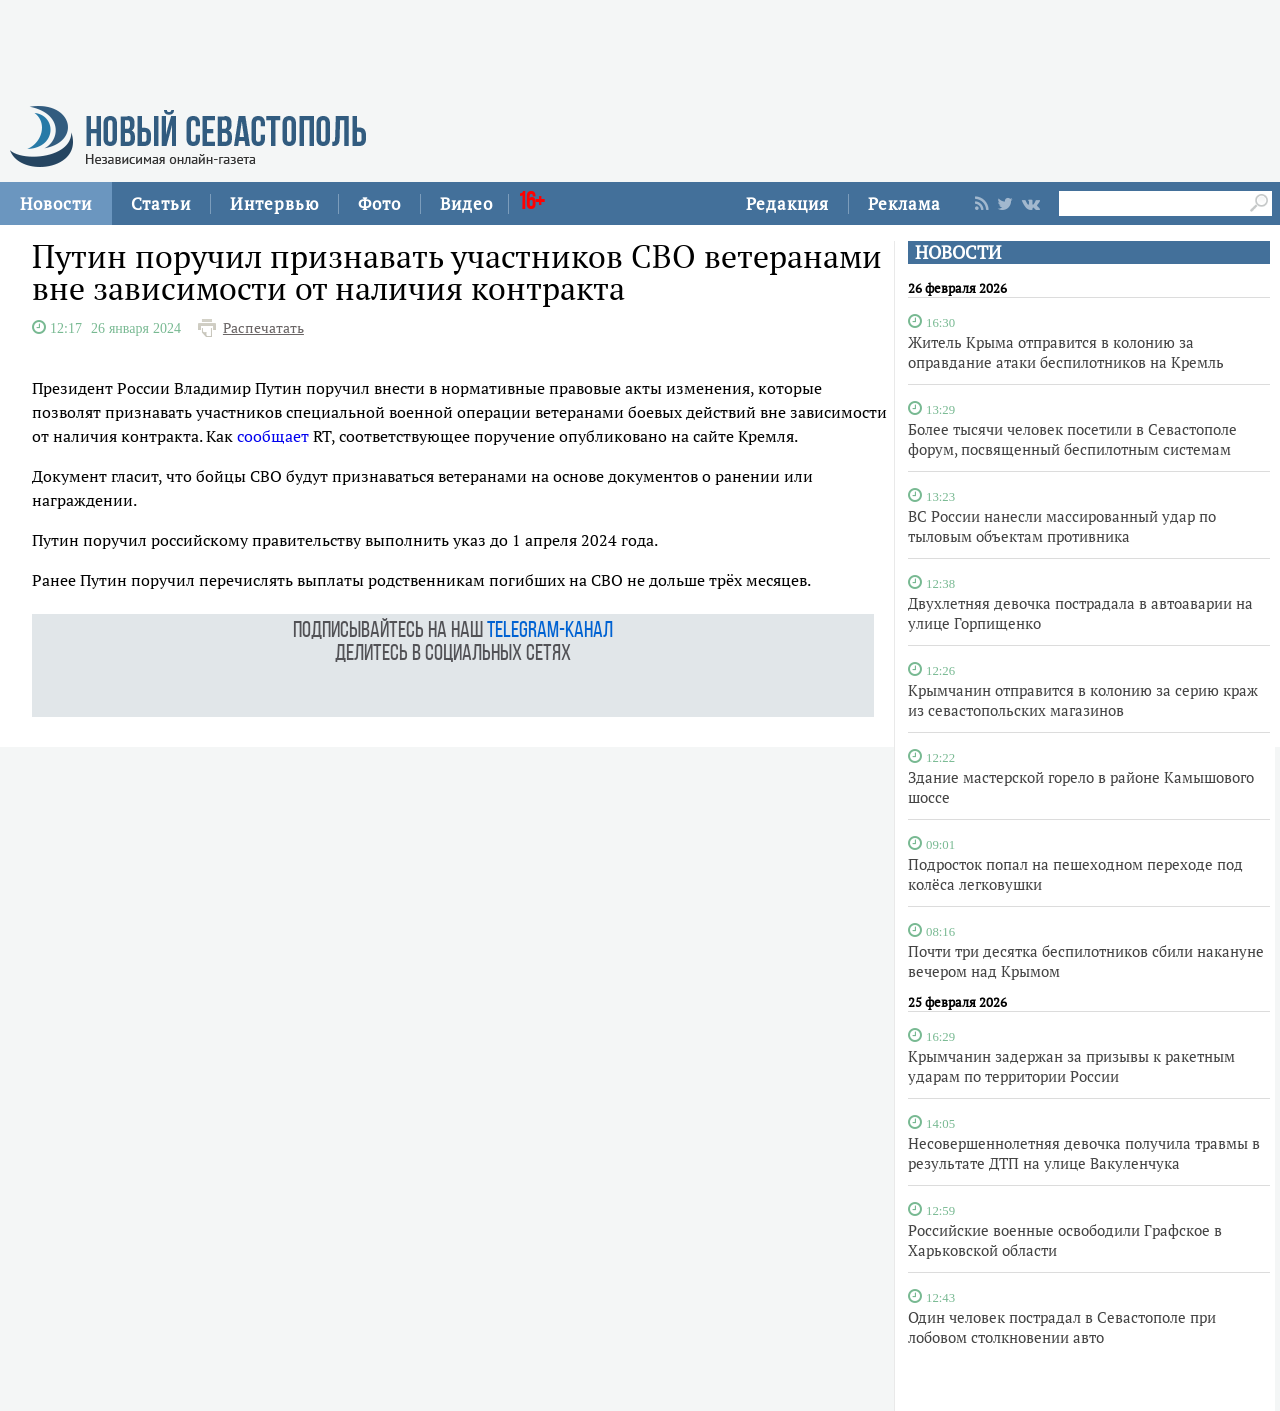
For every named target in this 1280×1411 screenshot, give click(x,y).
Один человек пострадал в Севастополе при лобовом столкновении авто (1062, 1327)
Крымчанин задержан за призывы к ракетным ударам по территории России (1071, 1066)
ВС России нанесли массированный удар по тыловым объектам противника (1062, 526)
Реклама (904, 203)
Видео (466, 203)
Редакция (787, 203)
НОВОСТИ (958, 252)
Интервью (274, 203)
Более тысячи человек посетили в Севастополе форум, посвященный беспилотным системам (1072, 439)
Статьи (161, 203)
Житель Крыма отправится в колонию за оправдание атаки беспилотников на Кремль (1066, 352)
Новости (56, 203)
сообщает (273, 436)
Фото (379, 203)
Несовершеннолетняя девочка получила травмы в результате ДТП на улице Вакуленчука (1084, 1153)
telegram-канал (550, 631)
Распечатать (263, 328)
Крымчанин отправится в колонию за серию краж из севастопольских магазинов (1083, 700)
